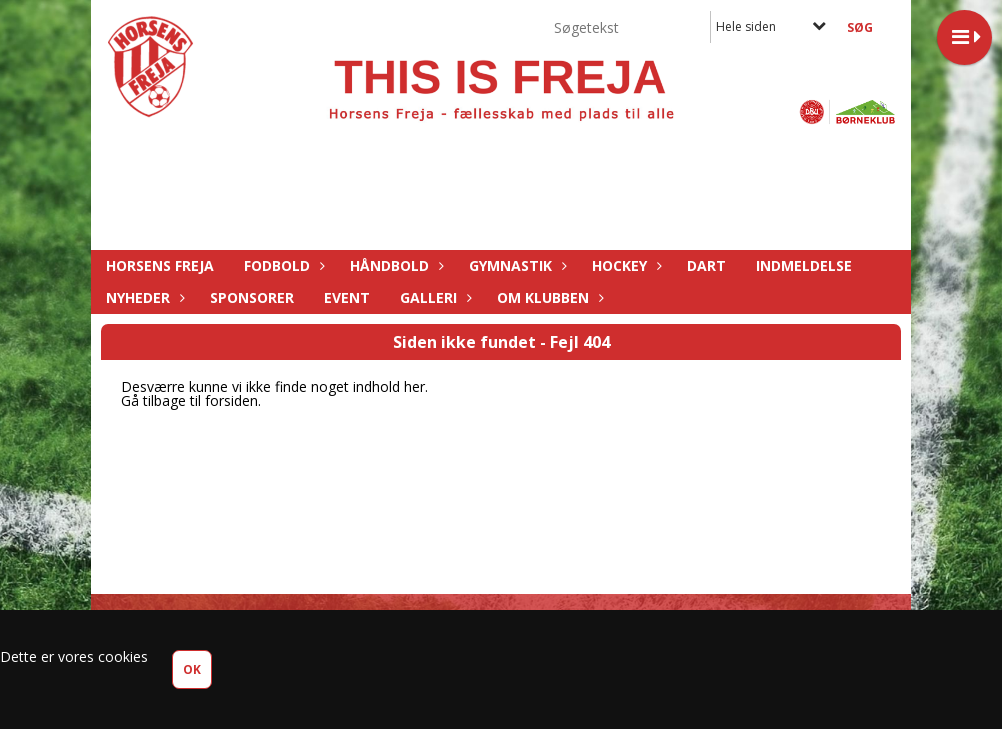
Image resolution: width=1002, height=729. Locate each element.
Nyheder (143, 297)
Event (347, 297)
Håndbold (394, 265)
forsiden (231, 400)
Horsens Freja (160, 265)
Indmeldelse (804, 265)
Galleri (433, 297)
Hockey (624, 265)
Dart (706, 265)
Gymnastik (515, 265)
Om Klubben (548, 297)
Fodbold (282, 265)
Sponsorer (252, 297)
